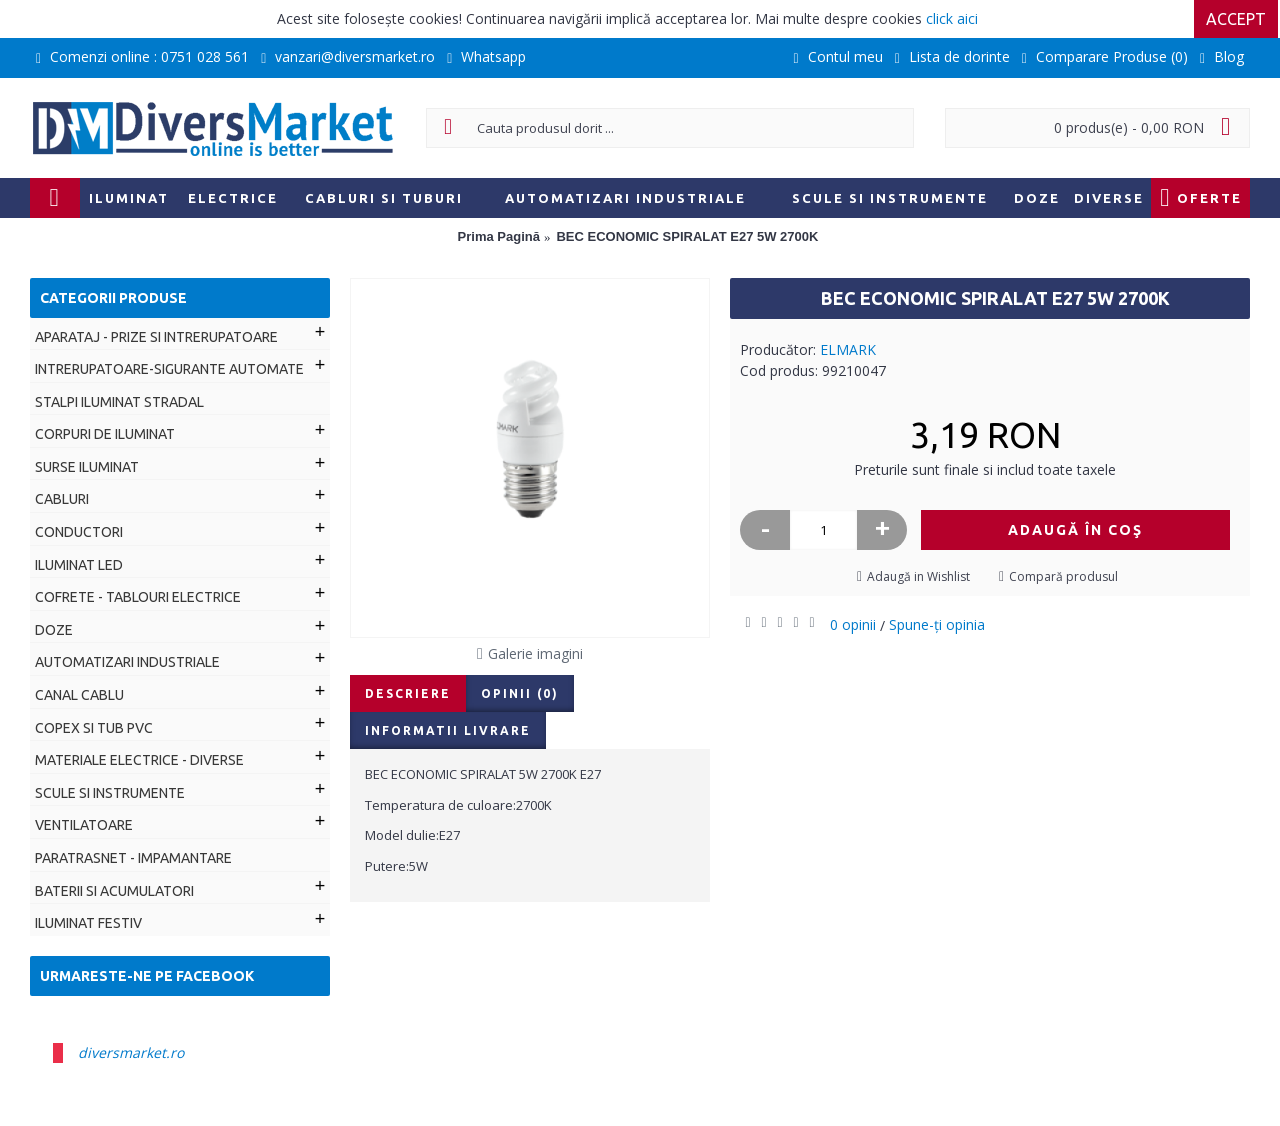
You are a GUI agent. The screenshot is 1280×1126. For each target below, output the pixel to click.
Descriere (408, 693)
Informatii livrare (448, 730)
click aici (952, 18)
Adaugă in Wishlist (918, 576)
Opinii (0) (520, 693)
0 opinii (853, 624)
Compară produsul (1063, 576)
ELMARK (848, 349)
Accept (1238, 19)
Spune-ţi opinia (937, 624)
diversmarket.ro (131, 1052)
